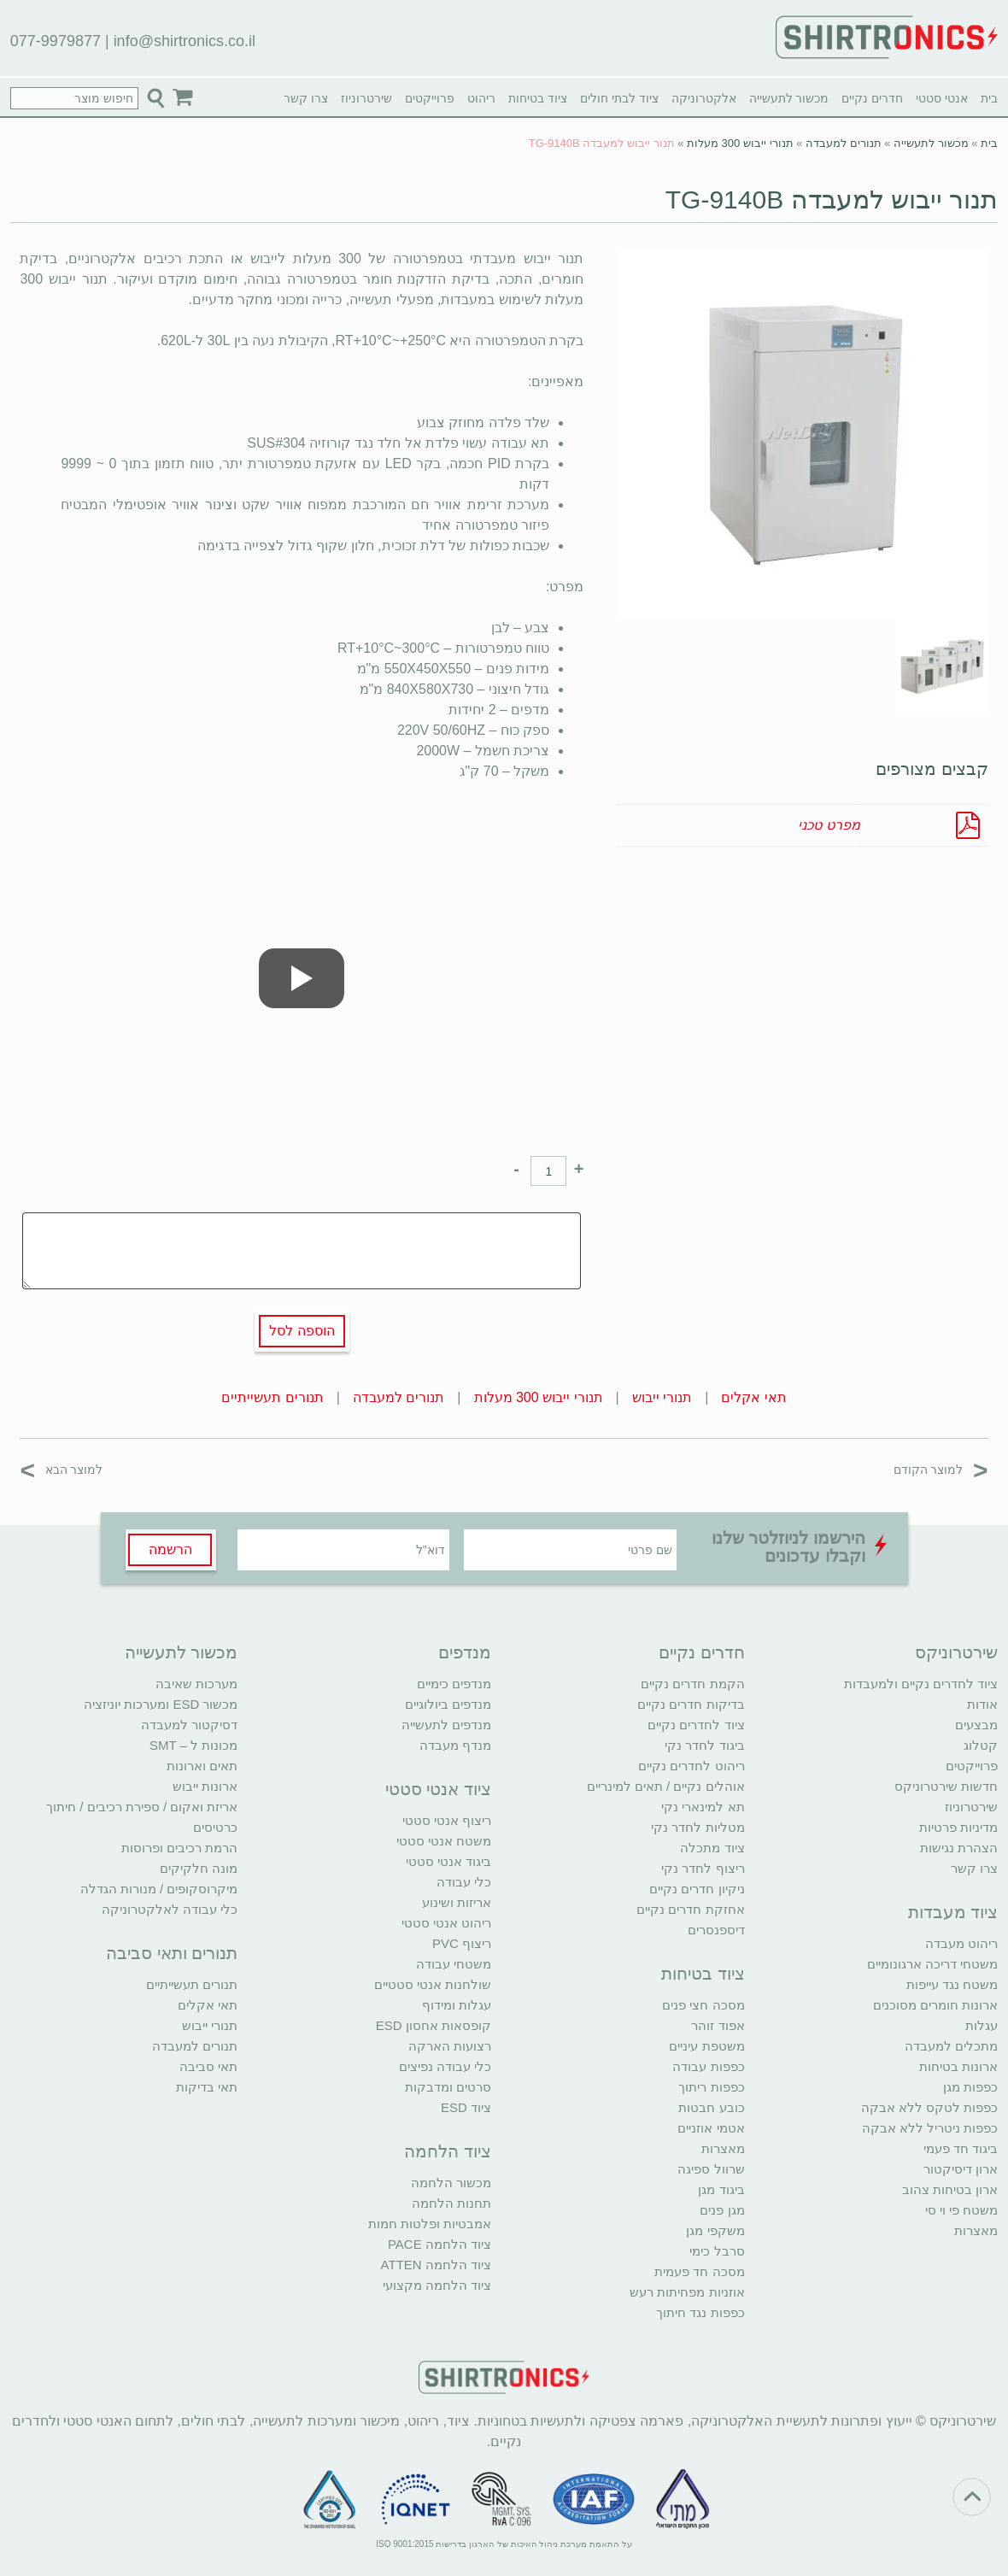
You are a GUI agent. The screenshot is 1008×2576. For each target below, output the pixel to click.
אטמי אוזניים (710, 2128)
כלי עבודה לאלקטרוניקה (169, 1909)
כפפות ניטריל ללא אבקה (930, 2128)
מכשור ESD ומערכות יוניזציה (160, 1704)
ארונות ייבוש (205, 1786)
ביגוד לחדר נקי (704, 1745)
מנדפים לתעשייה (446, 1724)
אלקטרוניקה (703, 98)
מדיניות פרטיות (958, 1827)
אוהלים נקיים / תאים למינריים (666, 1786)
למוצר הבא (61, 1469)
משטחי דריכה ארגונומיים (932, 1964)
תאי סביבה (208, 2066)
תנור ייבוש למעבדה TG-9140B (831, 199)
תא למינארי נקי (702, 1806)
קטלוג (981, 1745)
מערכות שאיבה (196, 1683)
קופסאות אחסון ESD (433, 2025)
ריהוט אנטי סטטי (446, 1923)
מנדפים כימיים (454, 1683)
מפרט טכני (828, 825)
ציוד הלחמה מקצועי (437, 2285)
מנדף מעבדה (455, 1745)
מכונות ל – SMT (193, 1745)
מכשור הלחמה (451, 2182)
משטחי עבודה (453, 1964)
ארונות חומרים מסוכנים (935, 2005)
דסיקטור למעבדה (189, 1724)
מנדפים (464, 1652)
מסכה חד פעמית (699, 2271)
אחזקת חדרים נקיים (690, 1909)
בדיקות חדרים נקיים (690, 1704)
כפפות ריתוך (711, 2087)
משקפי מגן (715, 2230)
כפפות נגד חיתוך (700, 2312)
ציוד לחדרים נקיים (696, 1724)
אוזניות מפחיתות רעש (687, 2292)
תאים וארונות (202, 1765)
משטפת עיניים (706, 2046)
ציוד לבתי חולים (619, 98)
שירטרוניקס (956, 1652)
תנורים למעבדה (844, 143)
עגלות (981, 2025)
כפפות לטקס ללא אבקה (930, 2107)
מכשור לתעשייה (789, 98)
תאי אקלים (753, 1397)
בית (989, 98)
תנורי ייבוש (662, 1397)
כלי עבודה (464, 1882)
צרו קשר (306, 98)
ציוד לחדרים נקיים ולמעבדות (921, 1683)
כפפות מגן (970, 2087)
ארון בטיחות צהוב (950, 2189)
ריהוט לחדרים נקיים (691, 1765)
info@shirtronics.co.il (184, 41)
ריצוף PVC (461, 1943)
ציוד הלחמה (447, 2151)
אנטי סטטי (942, 98)
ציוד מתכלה (712, 1847)
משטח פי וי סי (962, 2210)
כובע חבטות (711, 2107)
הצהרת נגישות (959, 1847)
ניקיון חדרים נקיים (696, 1888)
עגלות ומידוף (456, 2005)
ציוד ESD (466, 2107)
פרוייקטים (429, 98)
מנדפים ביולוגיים (448, 1704)
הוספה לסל (301, 1330)
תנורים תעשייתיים (272, 1397)
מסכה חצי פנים (703, 2005)
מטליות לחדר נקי (697, 1827)
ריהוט (481, 98)
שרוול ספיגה (710, 2169)
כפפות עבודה (708, 2066)
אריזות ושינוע (456, 1902)
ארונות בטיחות (958, 2066)
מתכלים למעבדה (951, 2046)
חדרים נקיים (872, 98)
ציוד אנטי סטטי (438, 1789)
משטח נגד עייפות (952, 1984)
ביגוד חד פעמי (960, 2148)
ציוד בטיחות (537, 98)
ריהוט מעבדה (961, 1943)
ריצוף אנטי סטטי (446, 1820)
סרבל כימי (716, 2251)
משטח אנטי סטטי (443, 1841)
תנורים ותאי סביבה (171, 1953)
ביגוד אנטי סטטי (448, 1861)
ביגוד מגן (721, 2189)
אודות (982, 1704)
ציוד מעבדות (953, 1912)
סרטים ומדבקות (448, 2087)
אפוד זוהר (717, 2025)
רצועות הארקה (449, 2046)
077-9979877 (55, 41)
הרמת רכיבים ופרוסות (179, 1847)
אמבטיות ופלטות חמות (429, 2223)
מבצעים (976, 1724)
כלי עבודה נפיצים (445, 2066)
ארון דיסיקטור (960, 2169)
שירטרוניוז (366, 98)
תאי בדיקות (206, 2087)
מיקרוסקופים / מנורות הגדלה (159, 1888)
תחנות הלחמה (451, 2203)
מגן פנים (722, 2210)
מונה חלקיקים (198, 1868)
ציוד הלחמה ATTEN (436, 2264)
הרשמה (170, 1549)
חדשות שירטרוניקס (946, 1786)
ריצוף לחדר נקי (702, 1868)
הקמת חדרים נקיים (692, 1683)
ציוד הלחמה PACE (439, 2244)
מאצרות (976, 2230)
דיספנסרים (716, 1929)
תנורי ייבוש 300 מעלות (740, 143)
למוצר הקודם (941, 1469)
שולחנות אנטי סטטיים (432, 1984)
